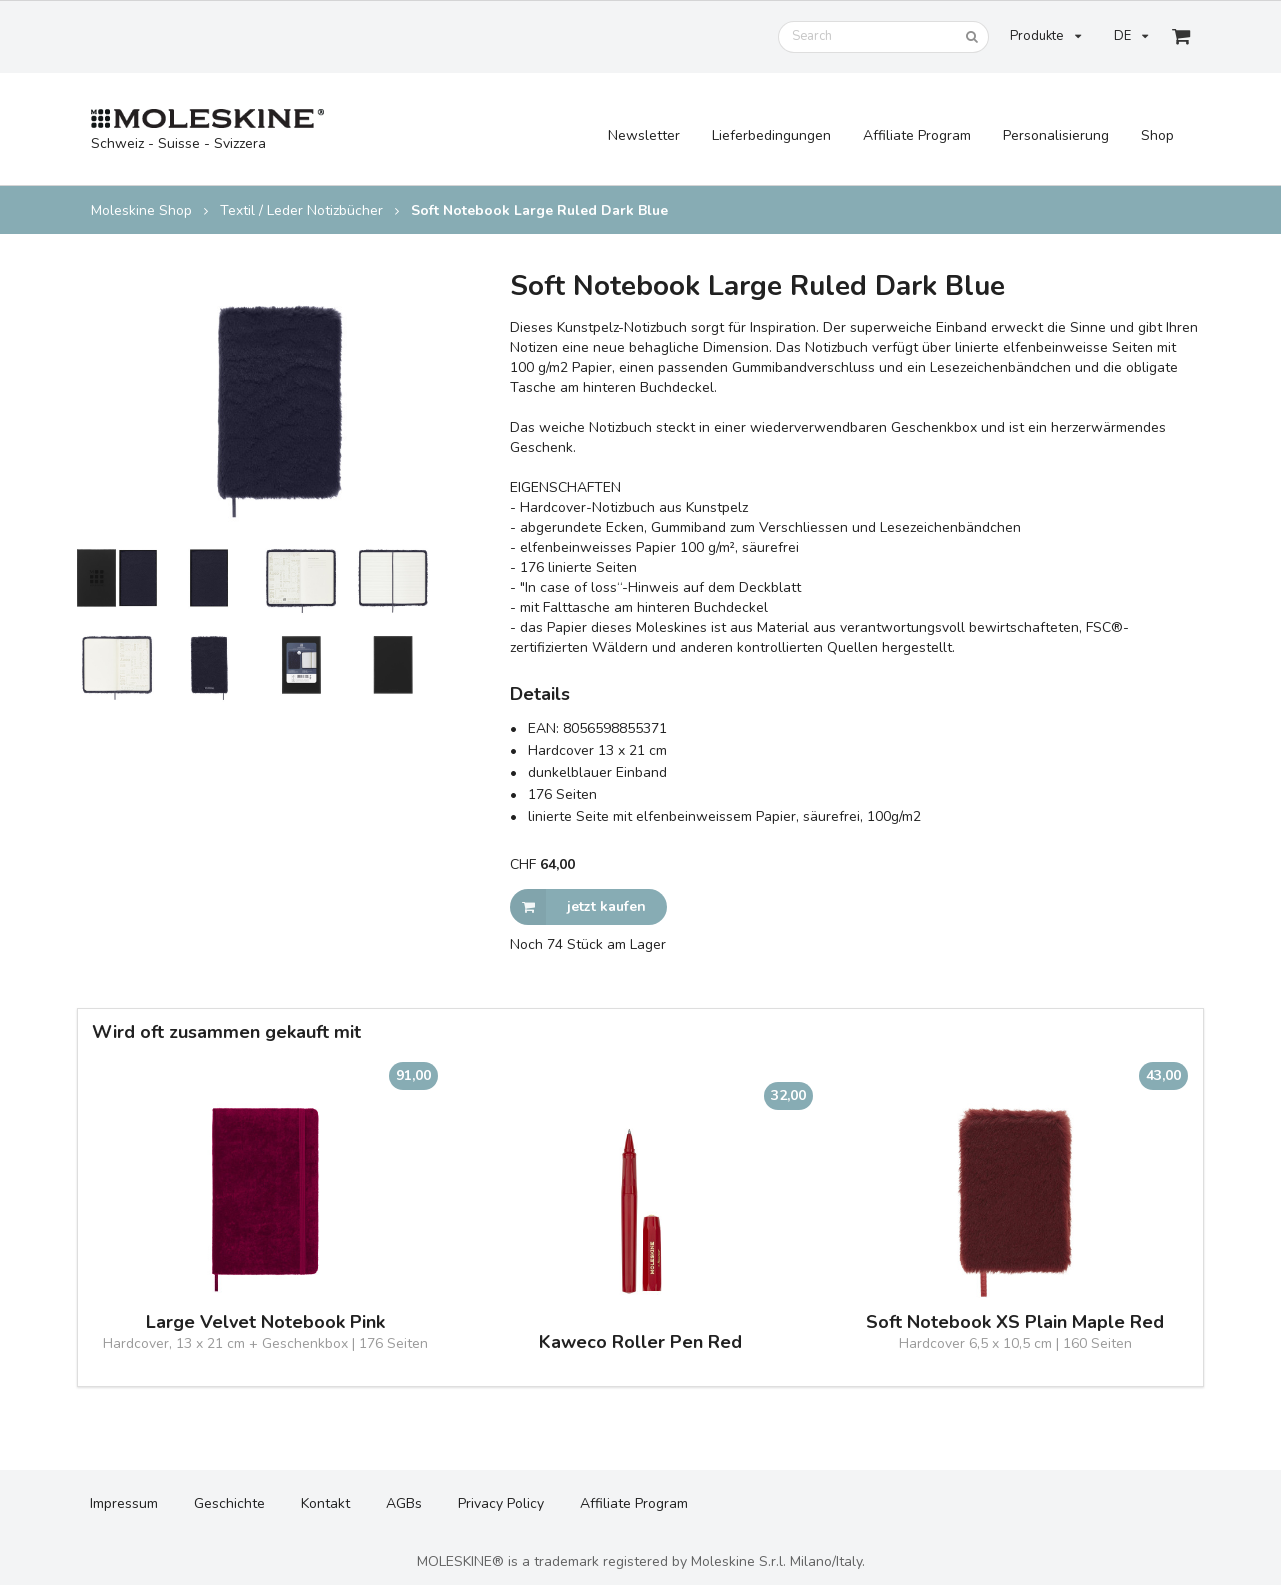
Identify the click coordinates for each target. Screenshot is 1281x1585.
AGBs (404, 1503)
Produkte (1045, 36)
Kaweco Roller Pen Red (640, 1342)
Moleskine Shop (141, 211)
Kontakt (325, 1503)
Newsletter (644, 135)
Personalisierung (1056, 135)
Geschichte (229, 1503)
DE (1131, 36)
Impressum (124, 1503)
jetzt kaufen (578, 907)
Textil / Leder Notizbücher (301, 211)
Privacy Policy (501, 1503)
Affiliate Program (917, 135)
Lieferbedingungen (771, 135)
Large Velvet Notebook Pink (265, 1322)
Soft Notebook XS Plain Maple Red (1015, 1322)
